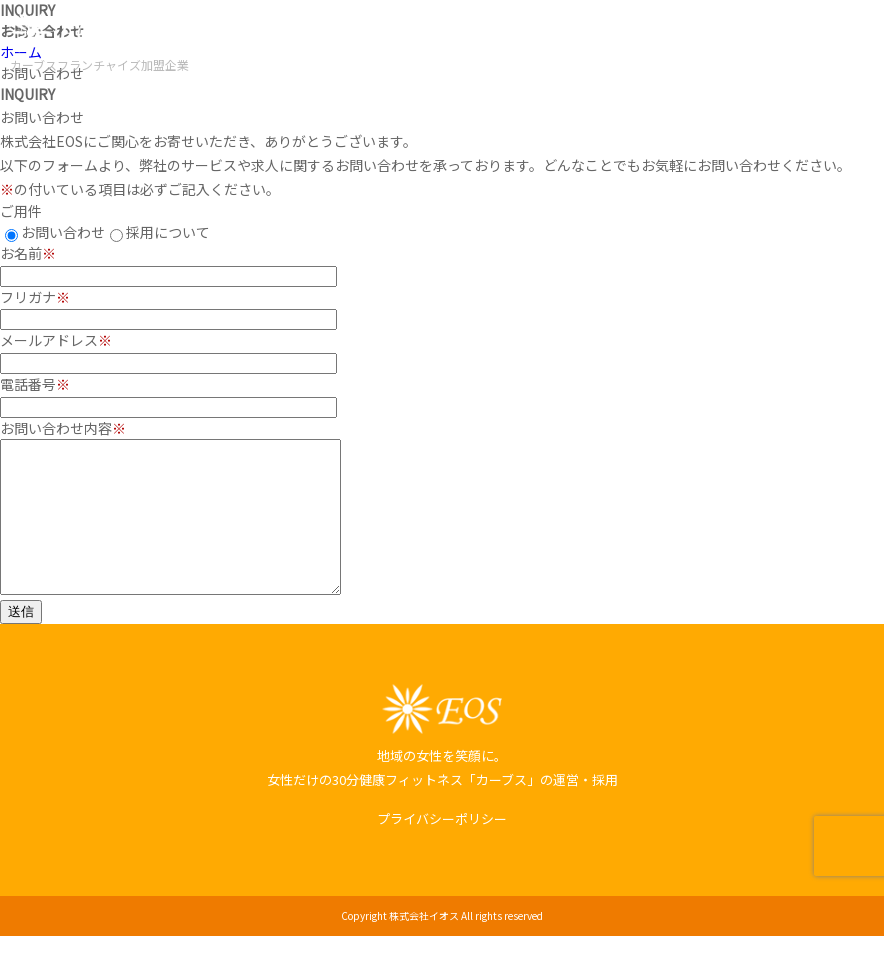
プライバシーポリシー (442, 848)
